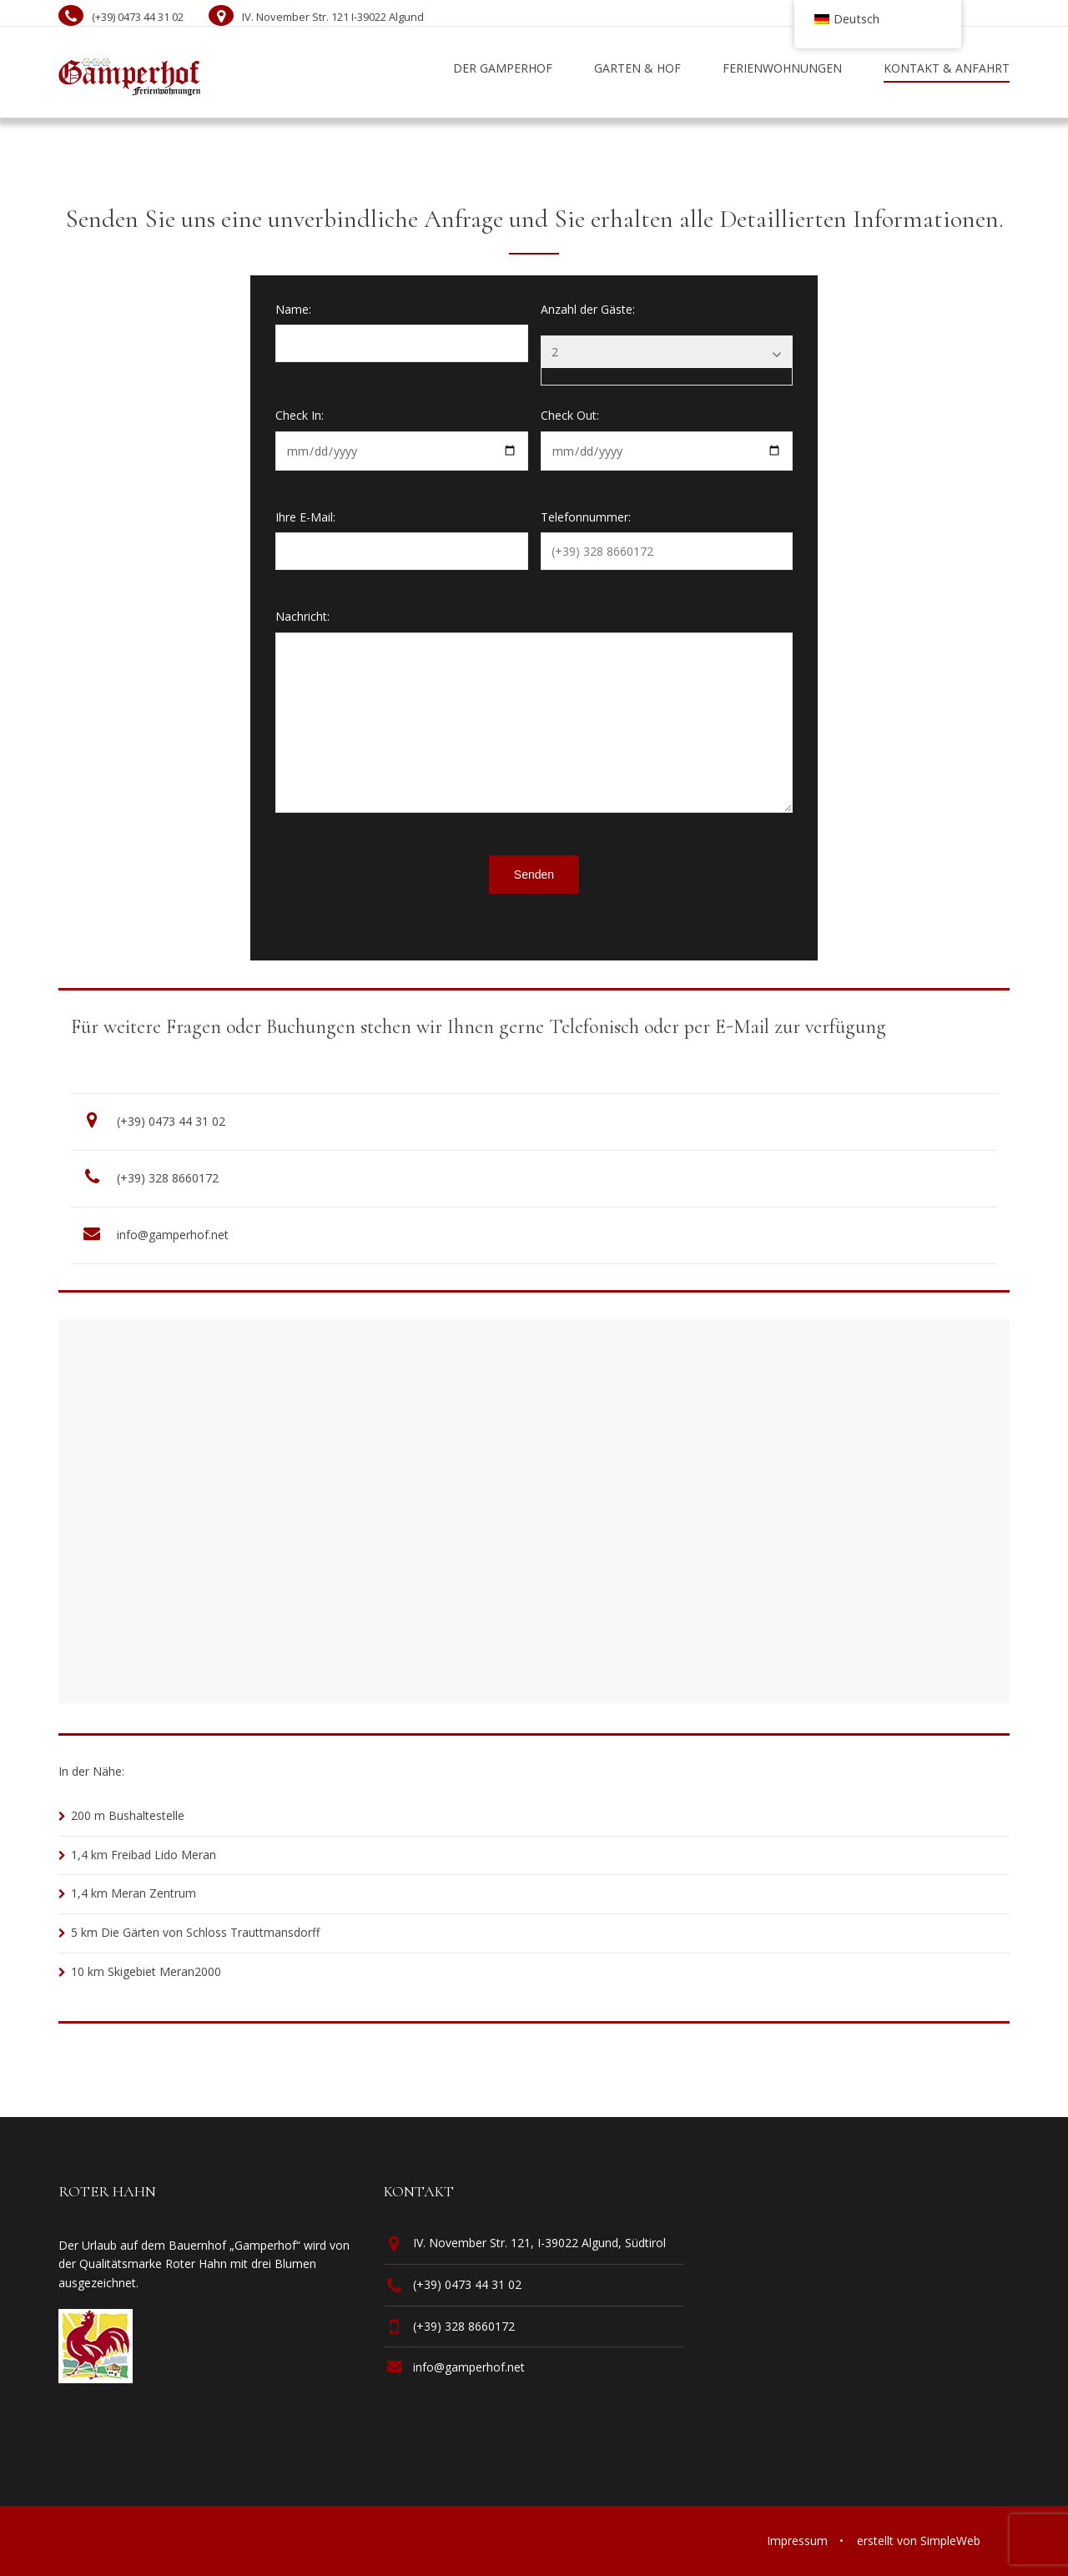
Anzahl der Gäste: (588, 309)
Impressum (797, 2540)
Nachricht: (302, 616)
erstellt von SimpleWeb (918, 2540)
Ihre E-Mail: (305, 517)
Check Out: (570, 415)
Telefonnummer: (586, 517)
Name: (293, 309)
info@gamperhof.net (173, 1235)
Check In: (299, 415)
